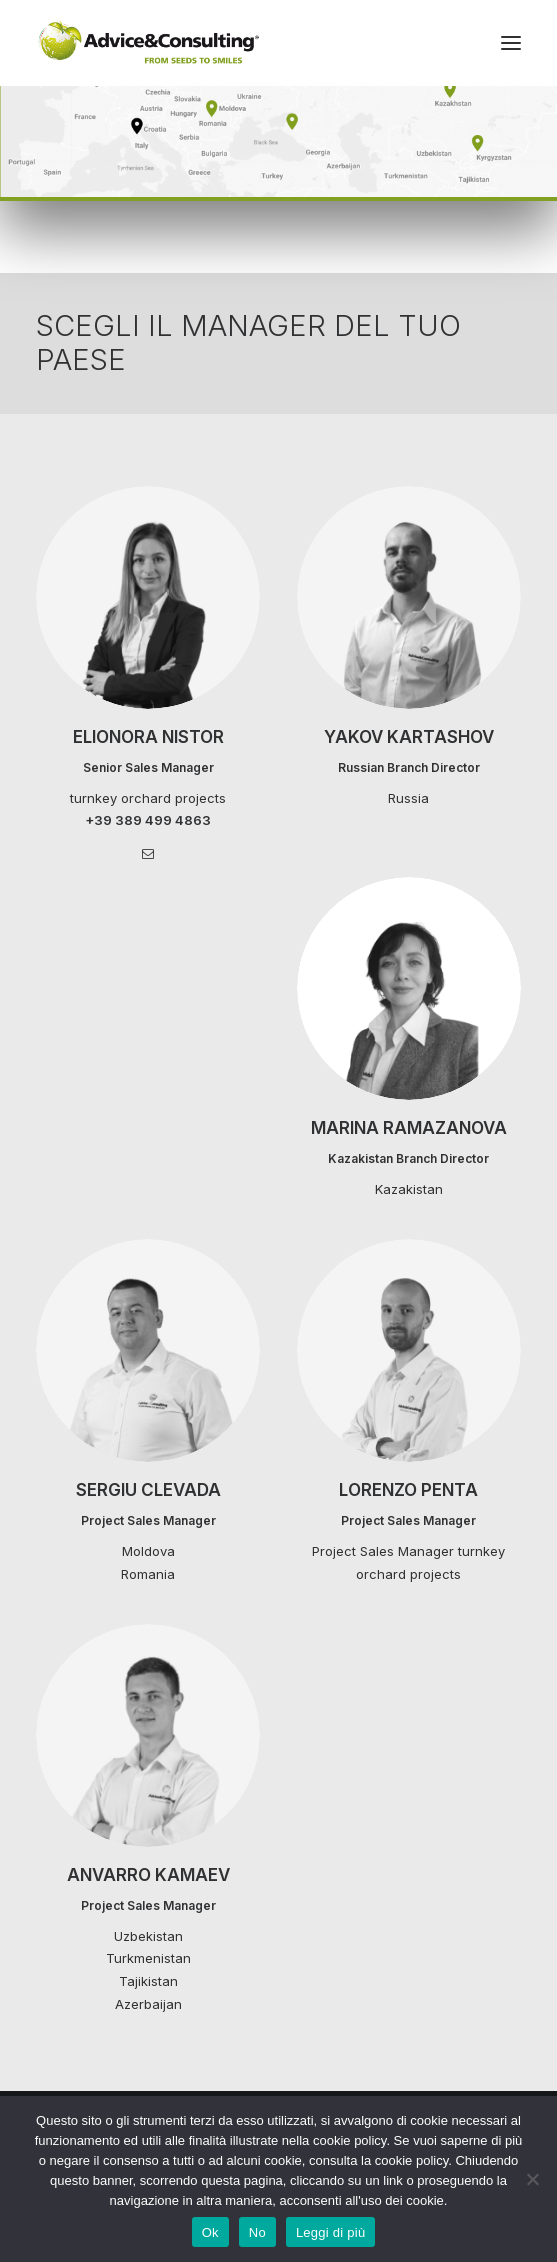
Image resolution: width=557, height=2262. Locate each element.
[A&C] (148, 43)
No (257, 2232)
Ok (210, 2232)
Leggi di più (331, 2232)
